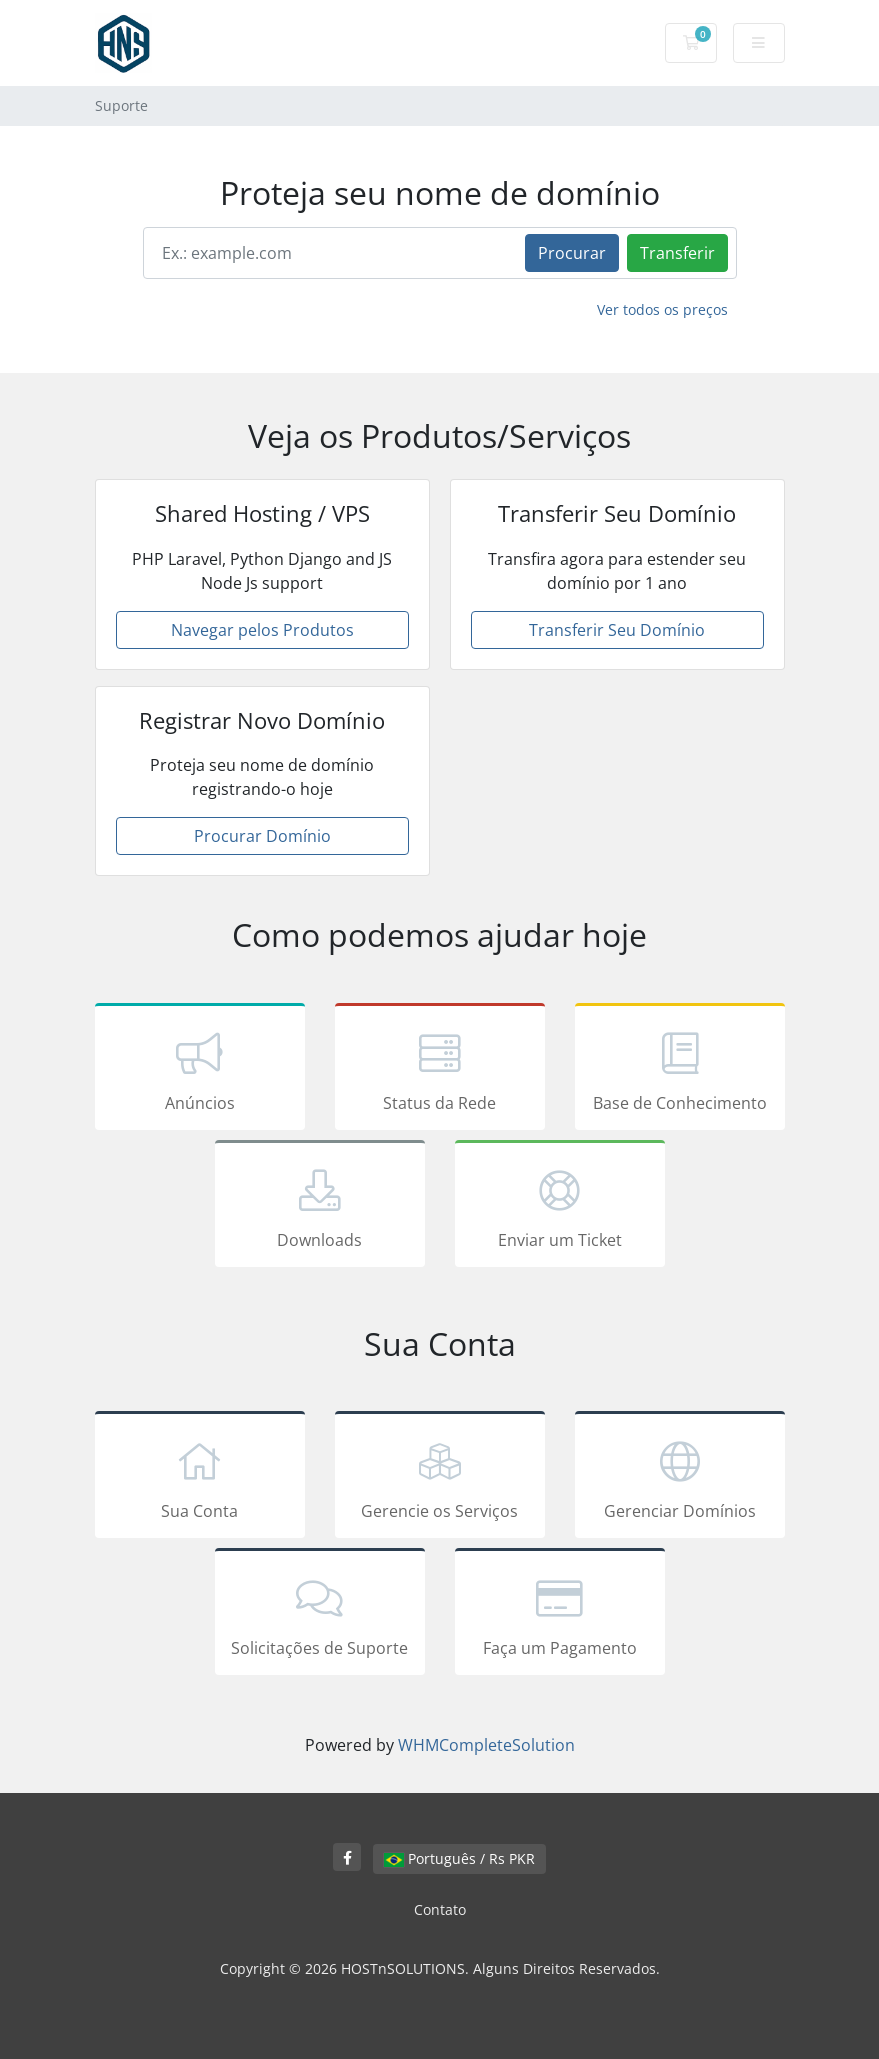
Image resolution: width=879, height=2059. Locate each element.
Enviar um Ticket (560, 1207)
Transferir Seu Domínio (617, 630)
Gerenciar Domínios (680, 1478)
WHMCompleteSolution (486, 1745)
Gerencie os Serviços (440, 1478)
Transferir (677, 253)
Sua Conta (200, 1478)
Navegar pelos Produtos (262, 630)
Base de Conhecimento (680, 1070)
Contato (440, 1909)
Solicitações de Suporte (320, 1615)
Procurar (572, 253)
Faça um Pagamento (560, 1615)
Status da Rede (440, 1070)
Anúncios (200, 1070)
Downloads (320, 1207)
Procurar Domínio (262, 836)
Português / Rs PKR (459, 1858)
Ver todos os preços (662, 309)
